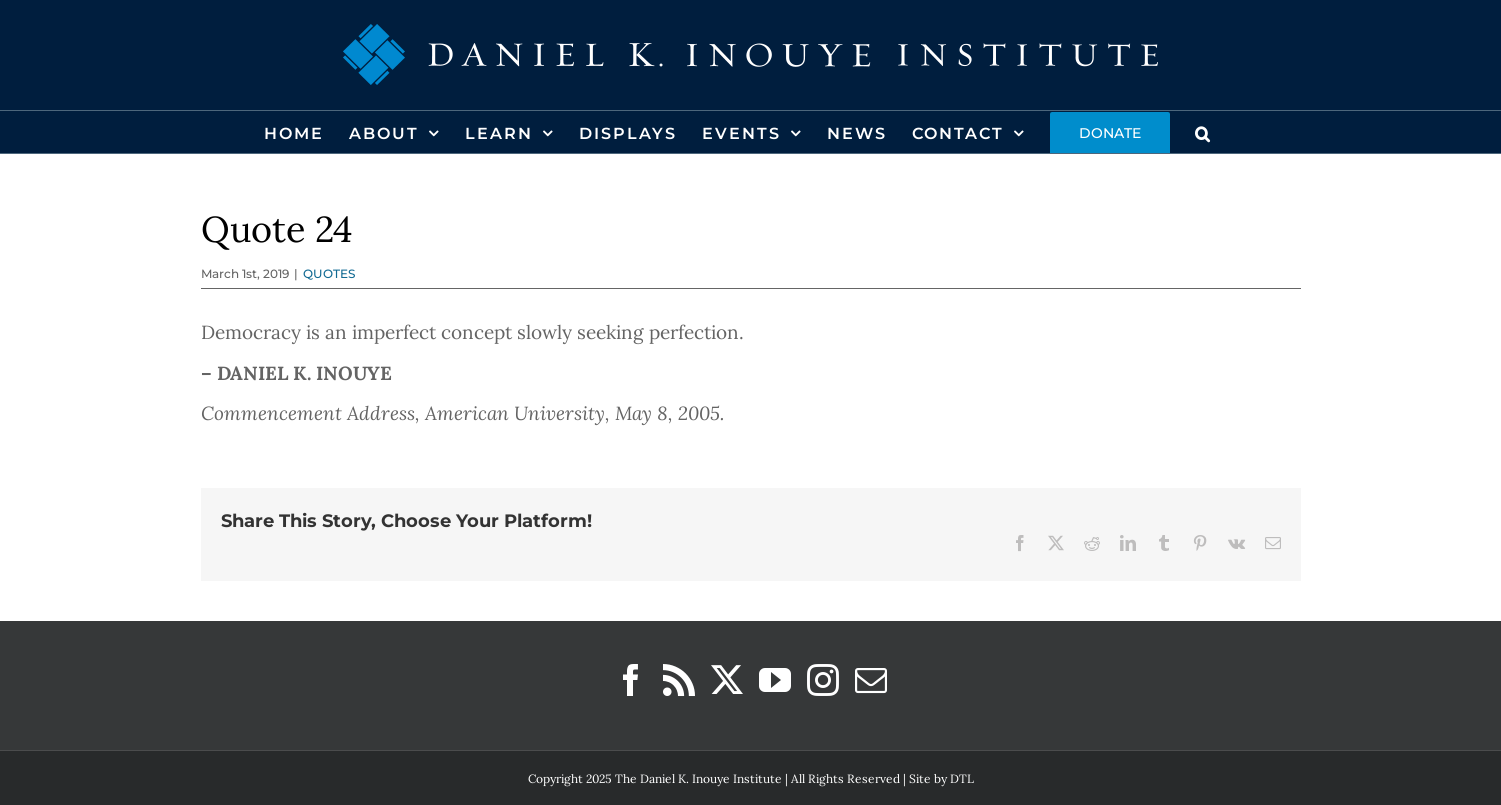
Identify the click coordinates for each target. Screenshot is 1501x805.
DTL (962, 778)
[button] (1203, 132)
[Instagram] (823, 680)
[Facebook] (631, 680)
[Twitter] (727, 680)
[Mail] (871, 680)
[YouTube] (775, 680)
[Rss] (679, 680)
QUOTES (329, 273)
